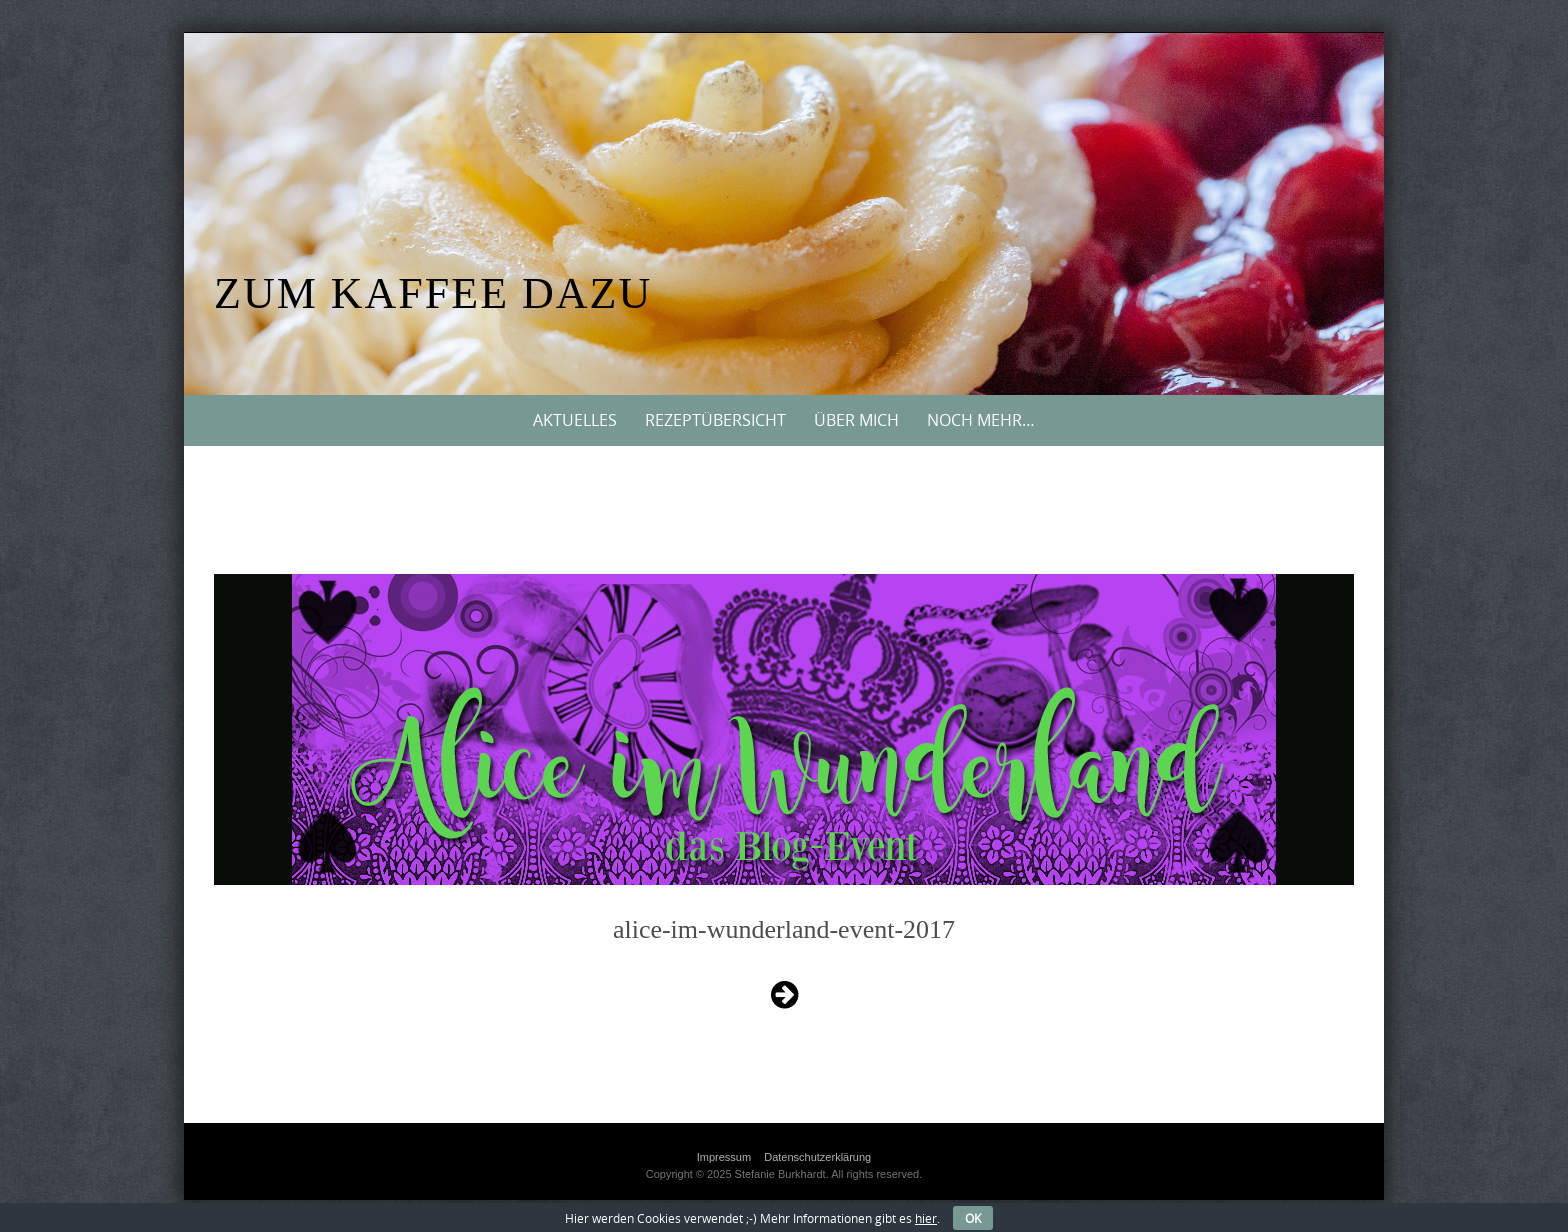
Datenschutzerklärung (817, 1157)
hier (926, 1218)
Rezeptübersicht (715, 420)
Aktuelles (575, 420)
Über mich (856, 420)
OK (973, 1218)
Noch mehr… (981, 420)
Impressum (724, 1157)
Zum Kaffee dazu (433, 293)
